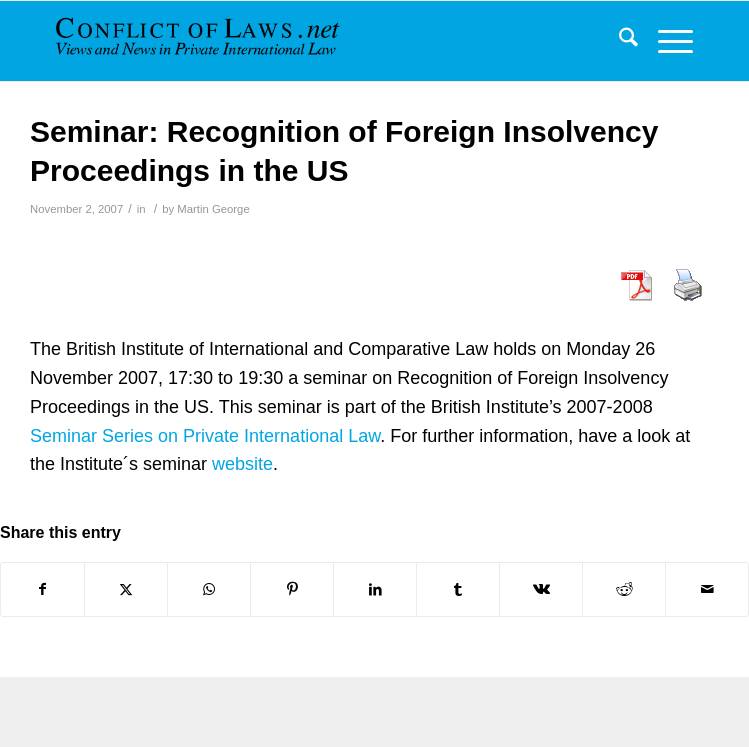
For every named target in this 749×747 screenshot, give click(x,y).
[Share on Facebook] (42, 589)
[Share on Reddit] (624, 589)
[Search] (618, 41)
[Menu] (665, 41)
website (242, 464)
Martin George (213, 209)
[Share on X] (126, 589)
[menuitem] (618, 41)
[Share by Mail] (707, 589)
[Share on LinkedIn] (375, 589)
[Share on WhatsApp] (209, 589)
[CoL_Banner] (215, 41)
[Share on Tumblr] (458, 589)
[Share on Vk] (541, 589)
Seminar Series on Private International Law (205, 436)
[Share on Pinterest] (292, 589)
